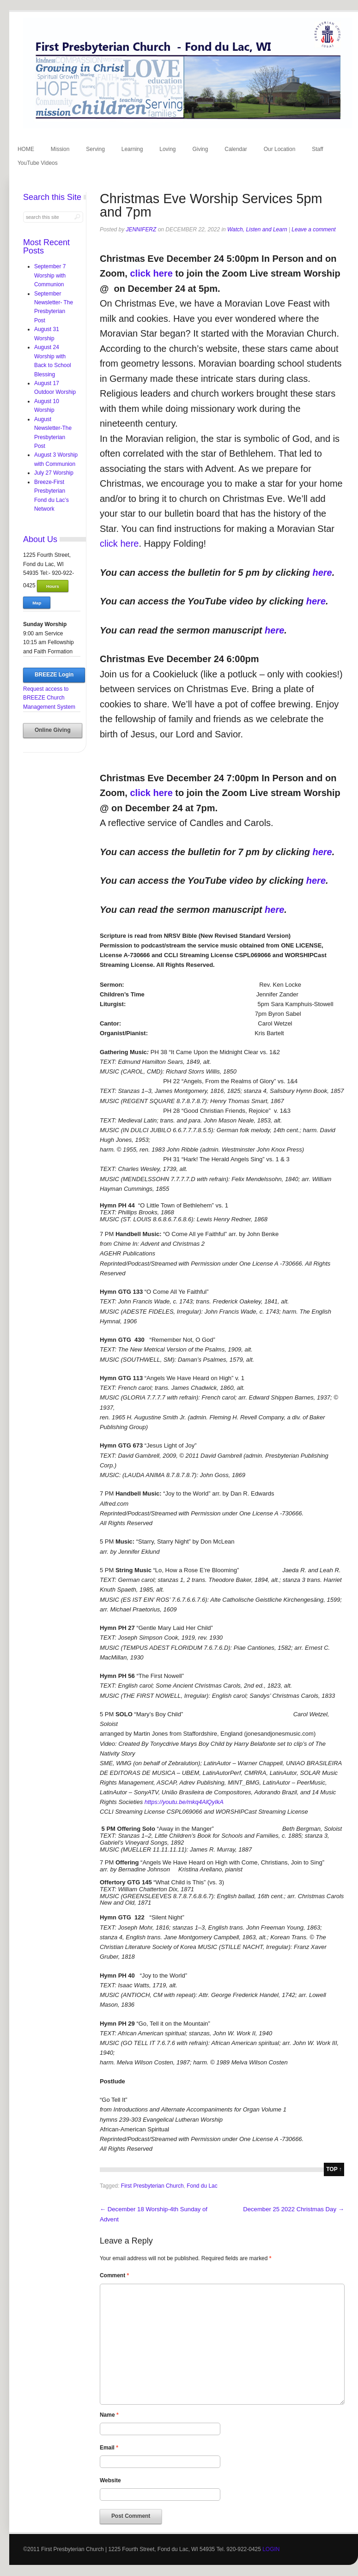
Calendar (236, 149)
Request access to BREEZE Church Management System (49, 698)
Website (110, 2480)
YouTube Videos (38, 163)
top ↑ (334, 2169)
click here (151, 273)
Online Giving (53, 730)
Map (36, 602)
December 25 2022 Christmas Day (293, 2209)
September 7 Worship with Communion (50, 275)
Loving (167, 149)
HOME (26, 149)
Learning (132, 149)
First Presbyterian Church (152, 2186)
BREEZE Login (54, 674)
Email (109, 2447)
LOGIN (270, 2549)
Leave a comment (313, 229)
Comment (114, 2275)
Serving (95, 149)
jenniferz (141, 229)
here (322, 572)
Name (109, 2415)
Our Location (280, 149)
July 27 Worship (53, 473)
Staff (317, 149)
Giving (200, 149)
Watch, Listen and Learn (257, 229)
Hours (52, 586)
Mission (60, 149)
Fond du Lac (202, 2186)
